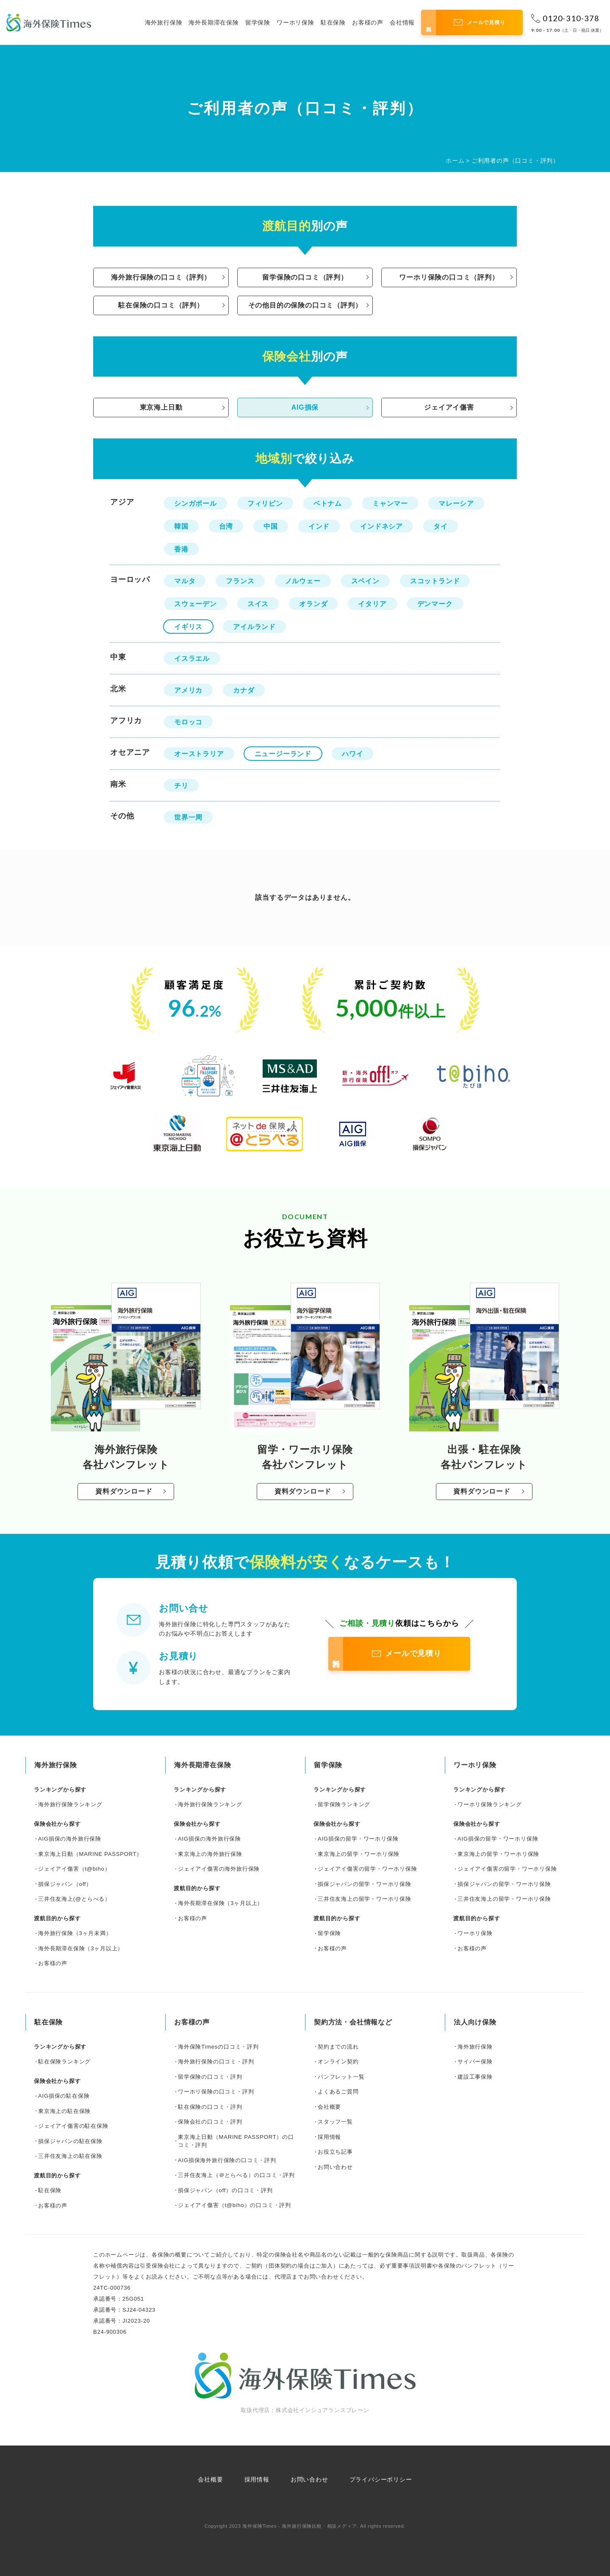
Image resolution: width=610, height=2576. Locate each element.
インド (319, 526)
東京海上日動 (161, 407)
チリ (181, 785)
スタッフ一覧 (335, 2121)
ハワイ (352, 753)
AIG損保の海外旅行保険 (69, 1839)
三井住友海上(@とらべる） (74, 1899)
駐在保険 (333, 22)
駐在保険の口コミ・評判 (210, 2107)
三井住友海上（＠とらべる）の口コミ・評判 (236, 2175)
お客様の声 (367, 22)
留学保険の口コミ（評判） (305, 277)
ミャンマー (390, 503)
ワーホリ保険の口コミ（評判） (449, 277)
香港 (181, 549)
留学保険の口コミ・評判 (210, 2077)
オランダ (313, 603)
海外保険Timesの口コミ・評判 (218, 2047)
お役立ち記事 (335, 2152)
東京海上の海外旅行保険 (210, 1854)
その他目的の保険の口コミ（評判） (305, 305)
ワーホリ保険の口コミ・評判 (216, 2091)
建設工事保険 (475, 2077)
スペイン (365, 581)
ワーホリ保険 (295, 22)
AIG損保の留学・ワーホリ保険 (358, 1839)
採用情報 (329, 2137)
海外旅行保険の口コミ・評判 (216, 2061)
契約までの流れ (338, 2047)
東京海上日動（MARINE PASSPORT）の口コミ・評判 (236, 2141)
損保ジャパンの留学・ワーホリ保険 (364, 1884)
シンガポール (195, 503)
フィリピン (265, 503)
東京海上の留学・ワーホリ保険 (358, 1854)
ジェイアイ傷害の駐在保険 (73, 2126)
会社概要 (329, 2107)
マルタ (184, 581)
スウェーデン (195, 603)
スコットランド (435, 581)
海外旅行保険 (164, 22)
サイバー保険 (475, 2061)
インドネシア (381, 526)
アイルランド (254, 626)
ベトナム (327, 503)
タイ (440, 526)
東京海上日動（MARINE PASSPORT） (90, 1854)
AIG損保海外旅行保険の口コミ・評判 (227, 2160)
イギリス (188, 626)
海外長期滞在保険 (213, 22)
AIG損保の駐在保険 (63, 2096)
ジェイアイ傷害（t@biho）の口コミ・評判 (234, 2205)
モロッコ (188, 722)
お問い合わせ (335, 2167)
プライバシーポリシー (380, 2479)
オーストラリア (199, 753)
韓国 (181, 526)
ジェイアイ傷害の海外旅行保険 (219, 1869)
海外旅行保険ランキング (70, 1804)
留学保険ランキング (344, 1804)
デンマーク (435, 603)
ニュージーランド (283, 753)
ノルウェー (303, 581)
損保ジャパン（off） (65, 1884)
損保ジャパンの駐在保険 (70, 2141)
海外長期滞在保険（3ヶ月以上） (80, 1948)
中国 (270, 526)
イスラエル (192, 658)
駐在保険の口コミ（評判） (161, 305)
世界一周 (188, 817)
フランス (240, 581)
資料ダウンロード (123, 1491)
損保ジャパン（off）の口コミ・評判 (225, 2190)
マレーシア (456, 503)
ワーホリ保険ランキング (490, 1804)
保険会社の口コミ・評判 (210, 2121)
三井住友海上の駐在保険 (70, 2156)
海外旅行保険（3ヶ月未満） (75, 1933)
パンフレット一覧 (341, 2077)
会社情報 (402, 22)
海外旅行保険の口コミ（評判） (161, 277)
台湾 (226, 526)
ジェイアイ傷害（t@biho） (74, 1869)
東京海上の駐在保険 (64, 2111)
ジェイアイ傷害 (449, 407)
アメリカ (188, 690)
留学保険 (257, 22)
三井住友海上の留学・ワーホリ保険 (364, 1899)
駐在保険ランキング (64, 2061)
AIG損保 (305, 407)
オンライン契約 (338, 2061)
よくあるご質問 (338, 2091)
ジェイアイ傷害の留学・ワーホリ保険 (367, 1869)
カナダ (243, 690)
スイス (258, 603)
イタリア (372, 603)
